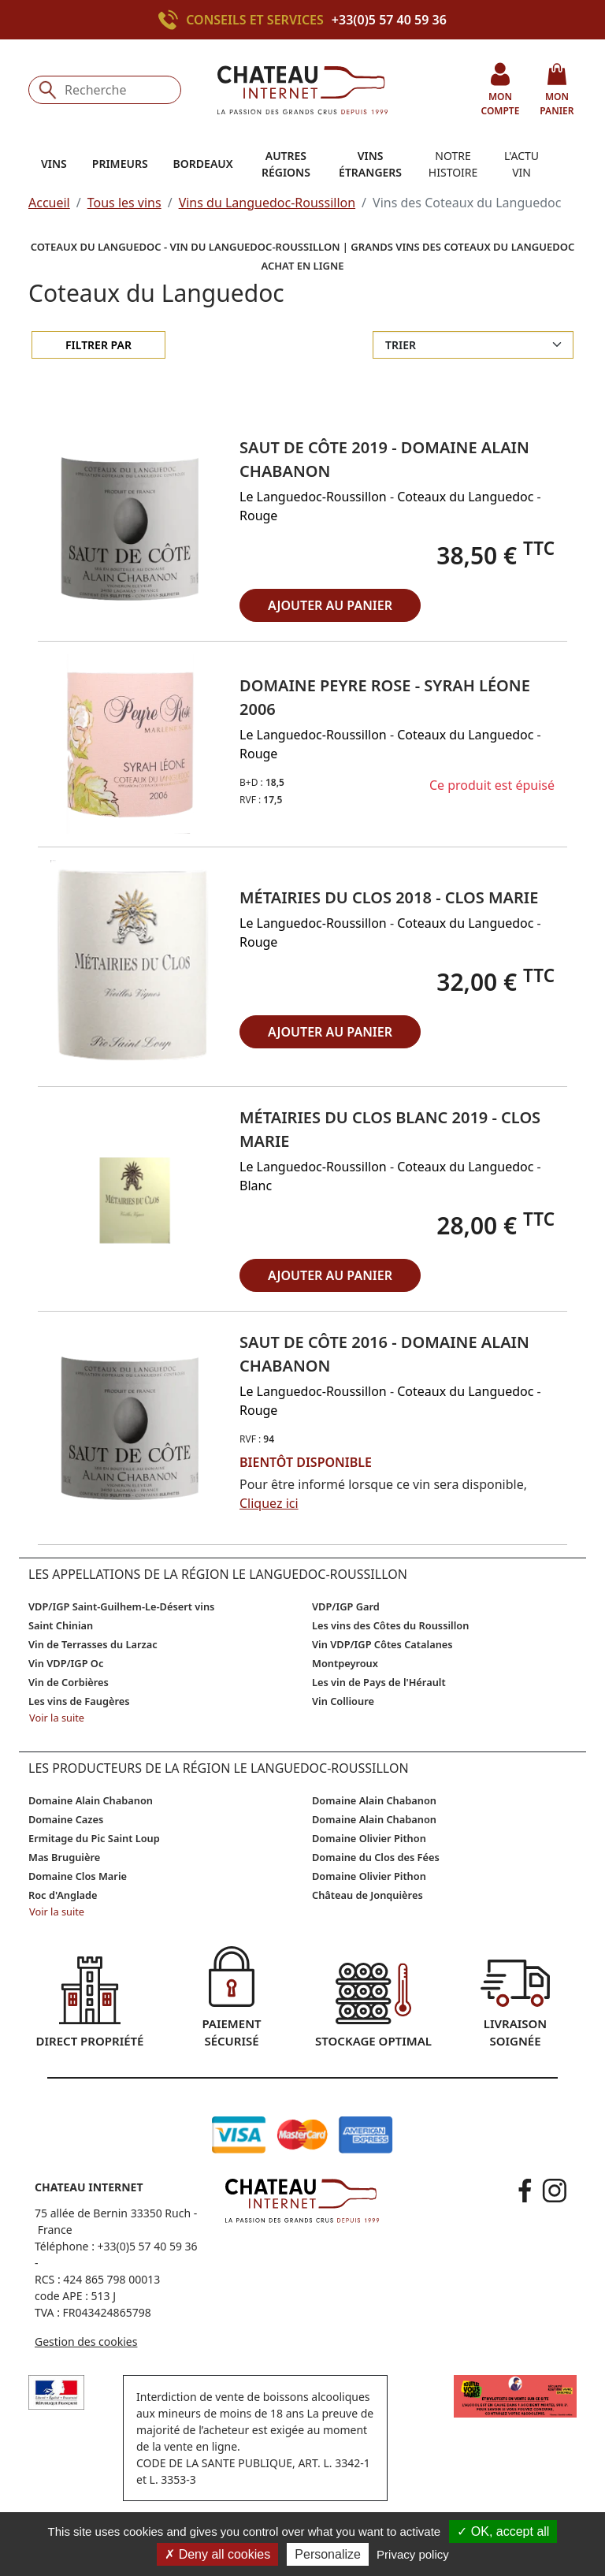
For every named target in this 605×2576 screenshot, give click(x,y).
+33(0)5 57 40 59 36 (389, 19)
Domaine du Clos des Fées (376, 1857)
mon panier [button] (556, 89)
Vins (54, 163)
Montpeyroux (345, 1663)
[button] (132, 528)
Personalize (328, 2554)
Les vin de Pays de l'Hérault (379, 1682)
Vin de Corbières (68, 1682)
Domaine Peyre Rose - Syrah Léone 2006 (384, 697)
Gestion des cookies (86, 2341)
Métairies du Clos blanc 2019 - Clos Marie (389, 1129)
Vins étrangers (370, 164)
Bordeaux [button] (203, 163)
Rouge (258, 515)
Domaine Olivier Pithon (369, 1838)
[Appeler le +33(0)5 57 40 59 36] (172, 19)
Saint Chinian (60, 1625)
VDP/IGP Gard (346, 1606)
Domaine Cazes (65, 1819)
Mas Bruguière (64, 1857)
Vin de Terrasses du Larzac (93, 1644)
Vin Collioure (343, 1701)
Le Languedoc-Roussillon (313, 496)
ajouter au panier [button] (330, 605)
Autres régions (286, 164)
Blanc (255, 1185)
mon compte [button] (500, 89)
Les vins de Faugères (78, 1701)
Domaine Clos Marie (77, 1876)
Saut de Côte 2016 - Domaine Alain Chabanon (384, 1353)
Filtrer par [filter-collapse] (98, 344)
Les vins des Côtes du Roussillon (390, 1625)
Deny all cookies (217, 2554)
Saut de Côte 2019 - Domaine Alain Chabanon (384, 459)
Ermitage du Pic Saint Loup (94, 1838)
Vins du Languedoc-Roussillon (267, 202)
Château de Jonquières (367, 1895)
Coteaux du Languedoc (465, 496)
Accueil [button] (49, 202)
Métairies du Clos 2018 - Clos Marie (388, 897)
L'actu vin (521, 164)
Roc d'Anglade (63, 1895)
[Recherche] (104, 90)
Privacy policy (413, 2554)
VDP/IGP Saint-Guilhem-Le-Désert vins (121, 1606)
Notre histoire (453, 164)
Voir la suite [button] (56, 1718)
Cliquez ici (269, 1503)
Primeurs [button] (120, 163)
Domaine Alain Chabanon (90, 1800)
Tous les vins (124, 202)
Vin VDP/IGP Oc (65, 1663)
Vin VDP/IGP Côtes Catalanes (382, 1644)
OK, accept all (503, 2531)
